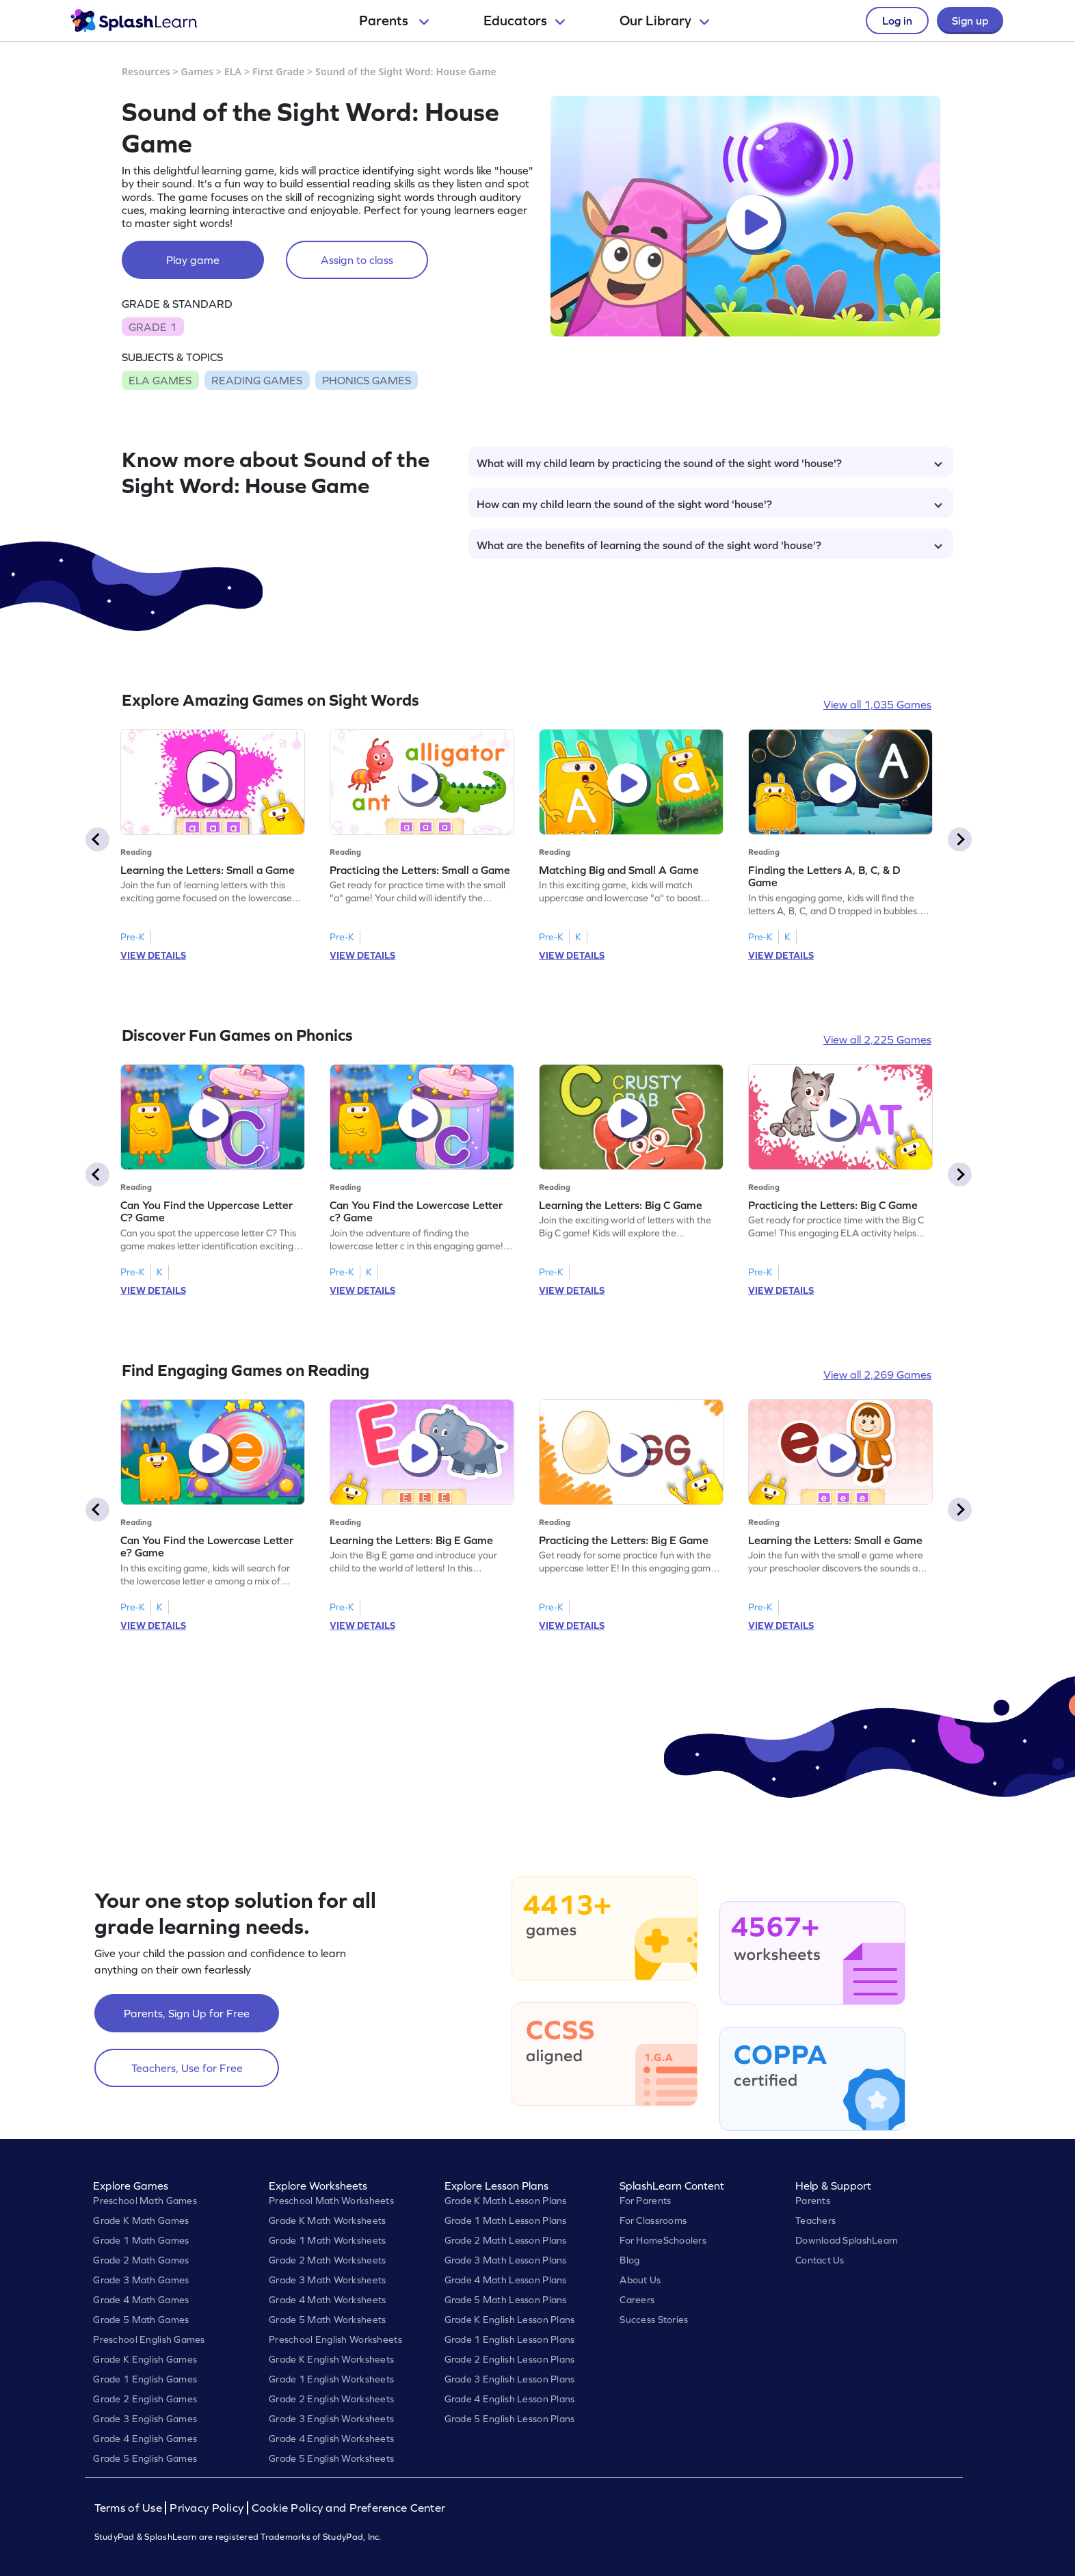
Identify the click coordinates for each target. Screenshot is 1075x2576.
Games (197, 71)
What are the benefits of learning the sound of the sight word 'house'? (709, 545)
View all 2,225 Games (877, 1039)
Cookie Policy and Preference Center (349, 2507)
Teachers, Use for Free (187, 2068)
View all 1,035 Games (877, 704)
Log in (897, 20)
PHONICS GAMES (366, 380)
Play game (193, 260)
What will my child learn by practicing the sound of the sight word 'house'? (709, 463)
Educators (524, 20)
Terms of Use (129, 2507)
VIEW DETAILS (153, 955)
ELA (232, 71)
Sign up (970, 20)
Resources (146, 71)
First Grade (278, 71)
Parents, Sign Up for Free (187, 2013)
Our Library (664, 20)
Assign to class (357, 260)
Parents (394, 20)
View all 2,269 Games (877, 1374)
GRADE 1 (152, 327)
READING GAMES (256, 380)
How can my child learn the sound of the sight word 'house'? (709, 504)
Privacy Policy (206, 2507)
